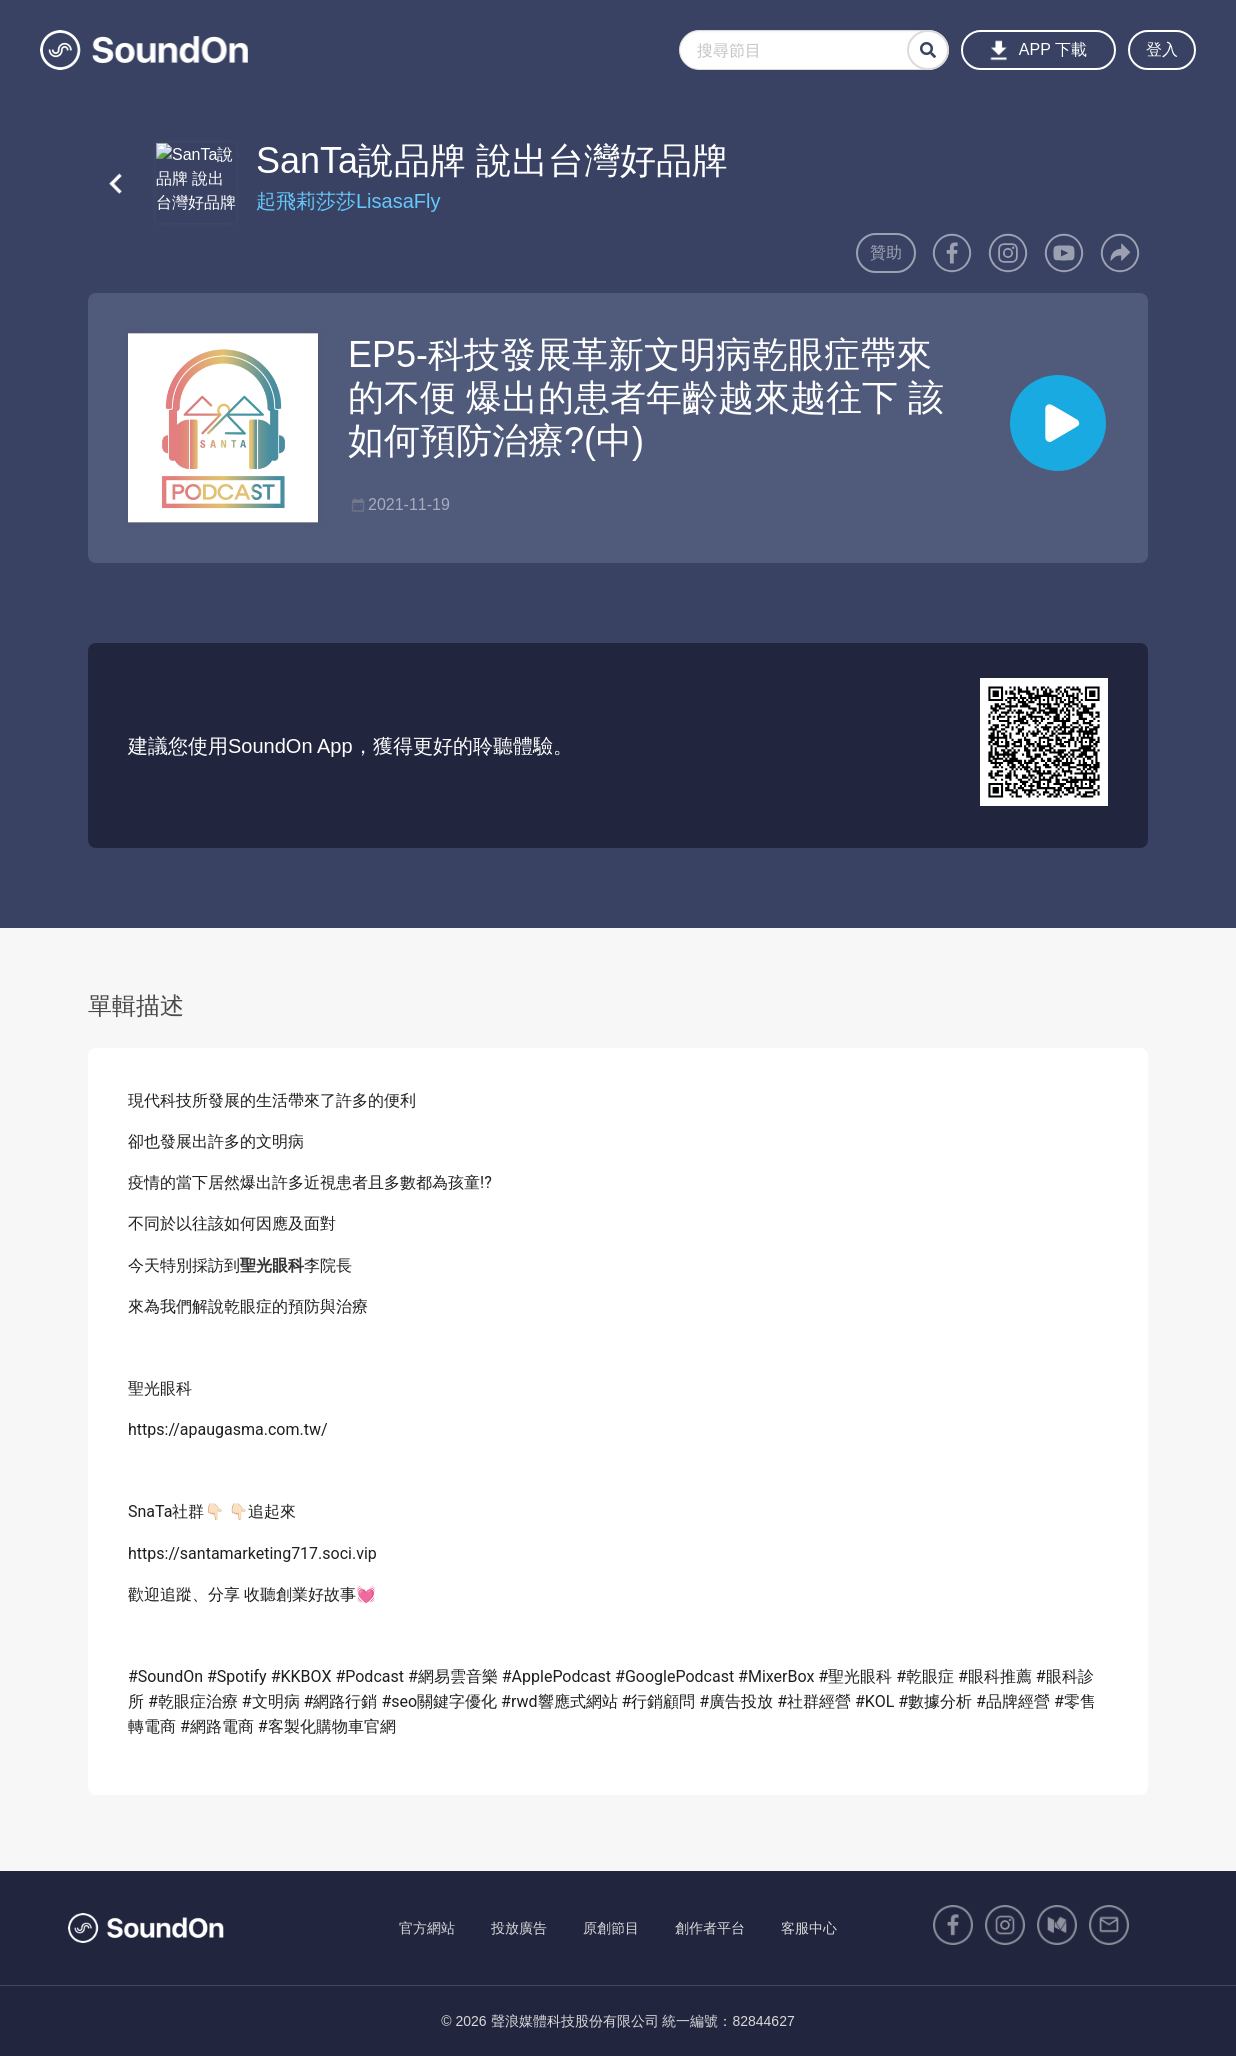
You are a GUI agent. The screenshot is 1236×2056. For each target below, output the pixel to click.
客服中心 (809, 1928)
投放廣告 (519, 1928)
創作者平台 (710, 1928)
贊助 (886, 252)
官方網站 (427, 1928)
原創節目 (611, 1928)
